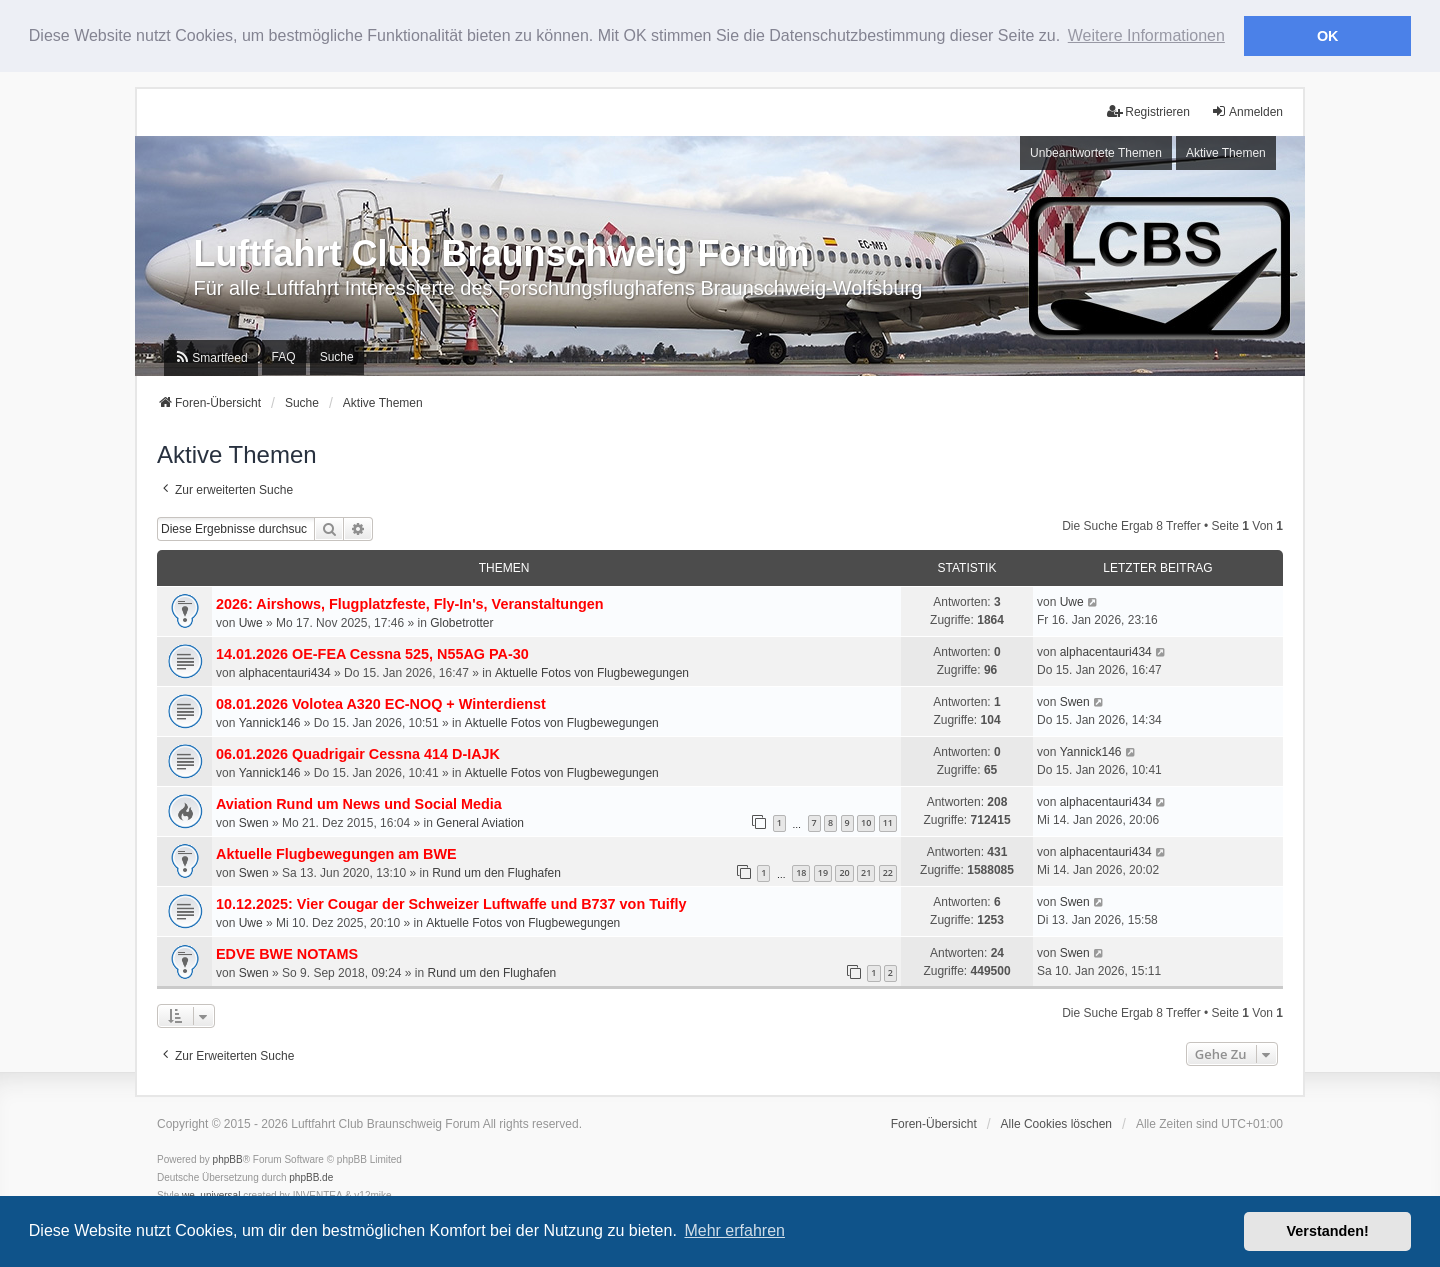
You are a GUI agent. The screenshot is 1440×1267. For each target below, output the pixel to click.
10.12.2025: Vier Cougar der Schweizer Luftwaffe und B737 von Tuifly (451, 904)
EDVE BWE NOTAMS (287, 954)
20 (844, 872)
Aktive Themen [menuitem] (1226, 152)
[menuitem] (210, 357)
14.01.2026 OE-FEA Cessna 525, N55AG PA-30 (372, 653)
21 (866, 872)
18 (801, 872)
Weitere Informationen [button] (1146, 35)
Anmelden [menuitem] (1247, 110)
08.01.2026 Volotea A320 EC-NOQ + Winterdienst (381, 703)
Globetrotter (461, 622)
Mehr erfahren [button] (734, 1230)
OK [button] (1328, 36)
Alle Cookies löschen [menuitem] (1056, 1124)
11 (888, 822)
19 (823, 872)
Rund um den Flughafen (496, 873)
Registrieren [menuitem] (1148, 110)
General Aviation (480, 822)
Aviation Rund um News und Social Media (359, 803)
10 (866, 822)
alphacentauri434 (285, 672)
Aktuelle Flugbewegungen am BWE (336, 854)
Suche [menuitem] (337, 357)
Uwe (251, 622)
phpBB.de (311, 1177)
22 (888, 872)
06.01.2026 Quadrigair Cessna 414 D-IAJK (358, 753)
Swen (1075, 702)
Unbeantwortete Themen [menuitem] (1096, 152)
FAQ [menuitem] (284, 357)
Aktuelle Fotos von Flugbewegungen (592, 672)
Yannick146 (270, 722)
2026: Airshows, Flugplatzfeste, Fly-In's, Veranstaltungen (410, 603)
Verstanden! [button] (1328, 1231)
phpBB (228, 1159)
